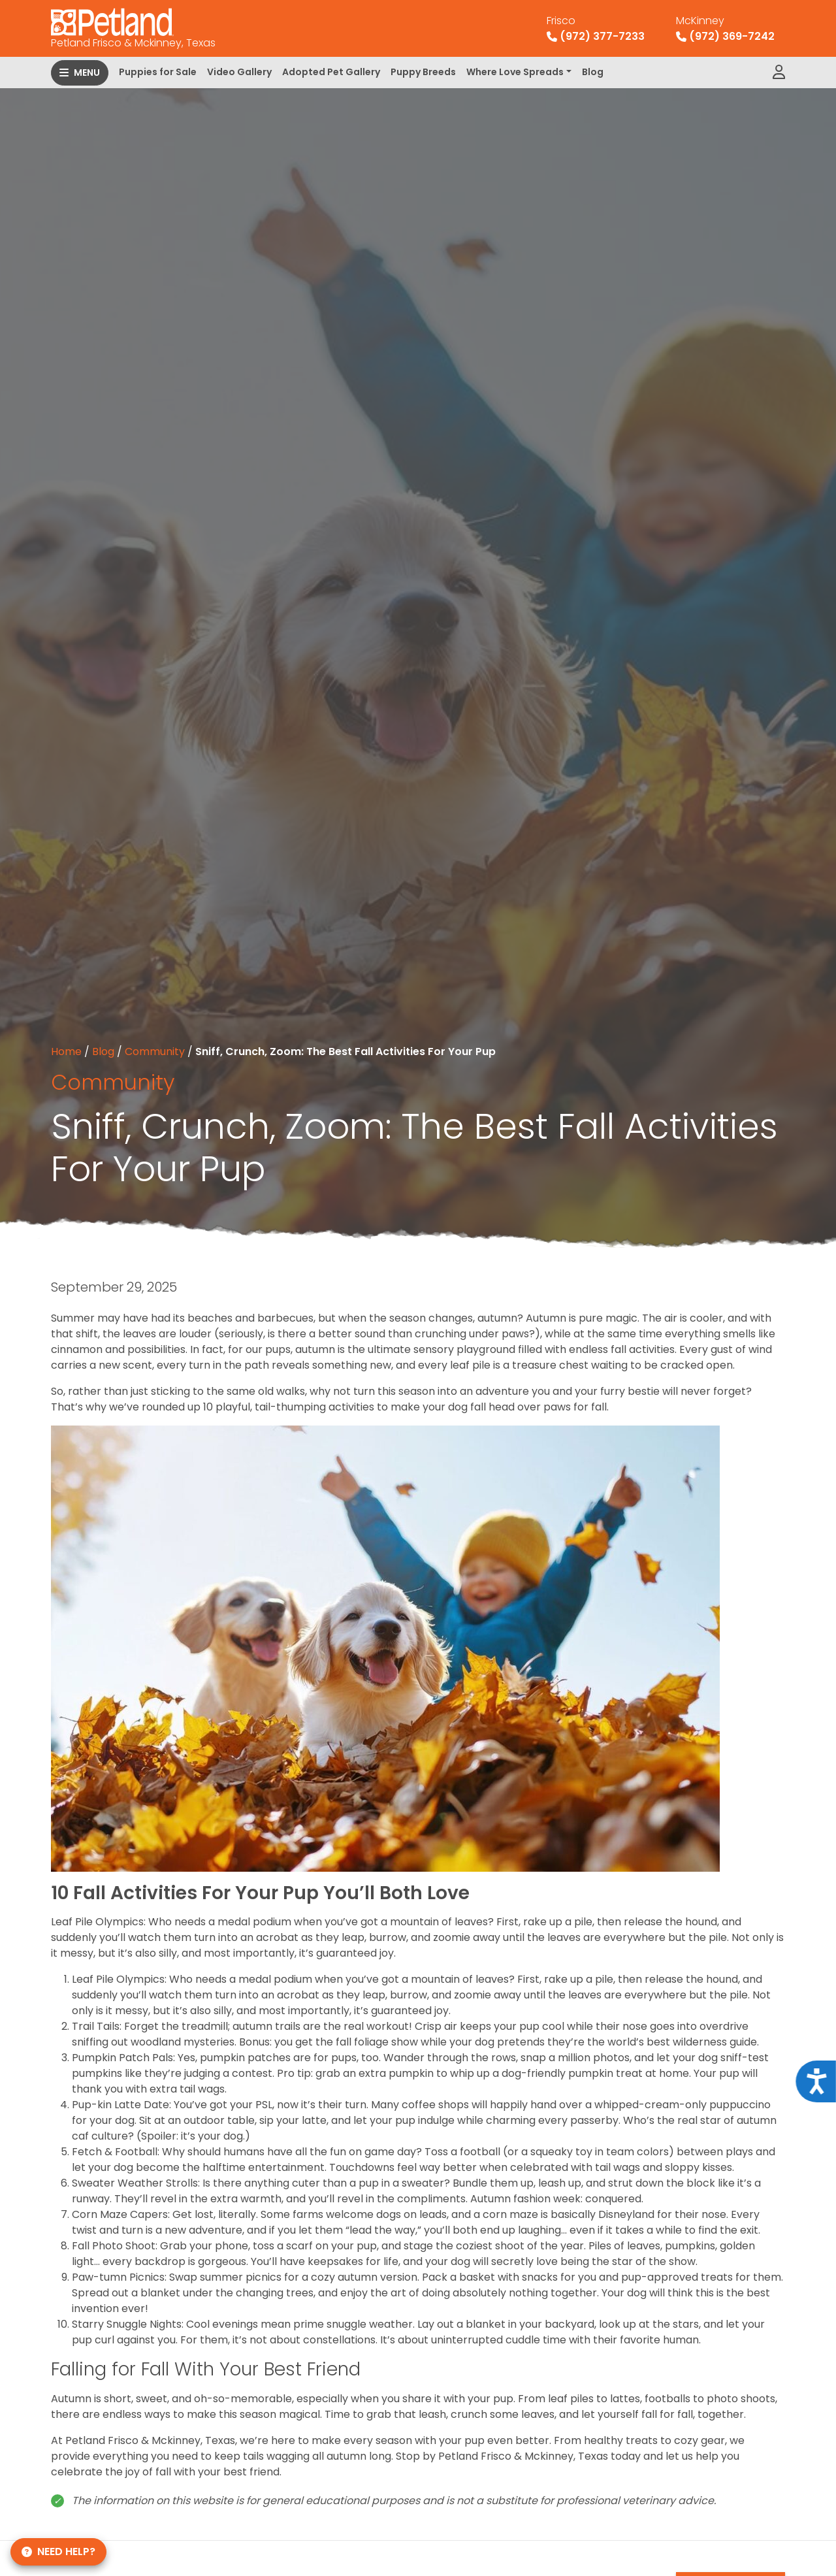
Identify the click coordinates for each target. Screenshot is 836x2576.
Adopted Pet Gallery (331, 71)
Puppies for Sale (158, 71)
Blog (592, 71)
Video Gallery (239, 71)
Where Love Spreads (515, 71)
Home (66, 1051)
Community (155, 1051)
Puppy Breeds (423, 71)
